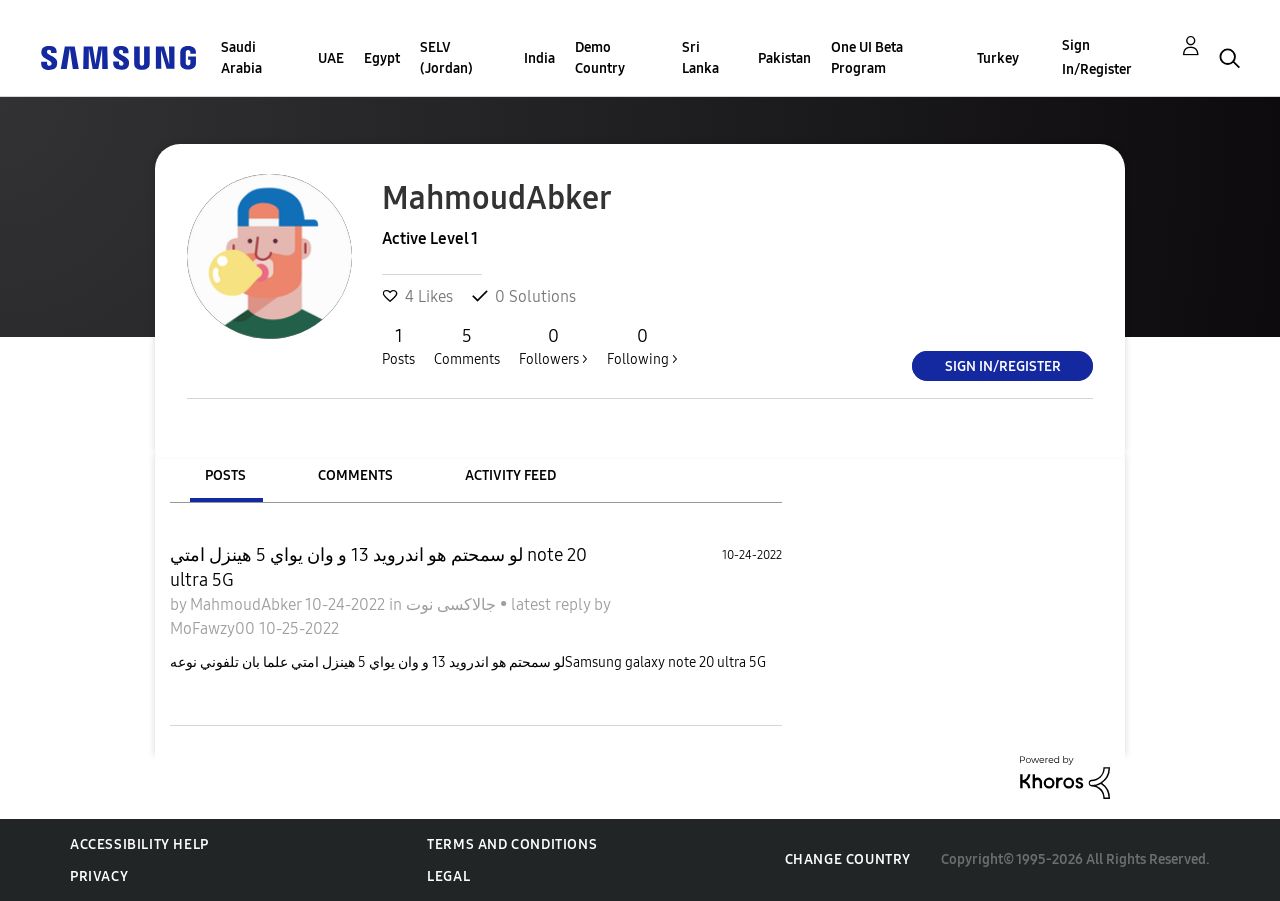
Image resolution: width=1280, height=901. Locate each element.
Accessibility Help (139, 844)
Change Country (848, 859)
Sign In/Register (1097, 57)
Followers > (553, 346)
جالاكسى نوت (453, 604)
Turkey (998, 58)
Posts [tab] (225, 475)
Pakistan (784, 58)
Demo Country (600, 58)
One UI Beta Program (867, 58)
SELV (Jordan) (446, 58)
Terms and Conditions (512, 844)
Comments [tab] (355, 475)
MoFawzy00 (214, 628)
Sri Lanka (700, 58)
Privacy (99, 876)
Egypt (382, 58)
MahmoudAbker (247, 604)
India (539, 58)
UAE (331, 58)
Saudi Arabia (241, 58)
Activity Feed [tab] (510, 475)
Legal (448, 876)
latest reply (552, 604)
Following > (642, 346)
